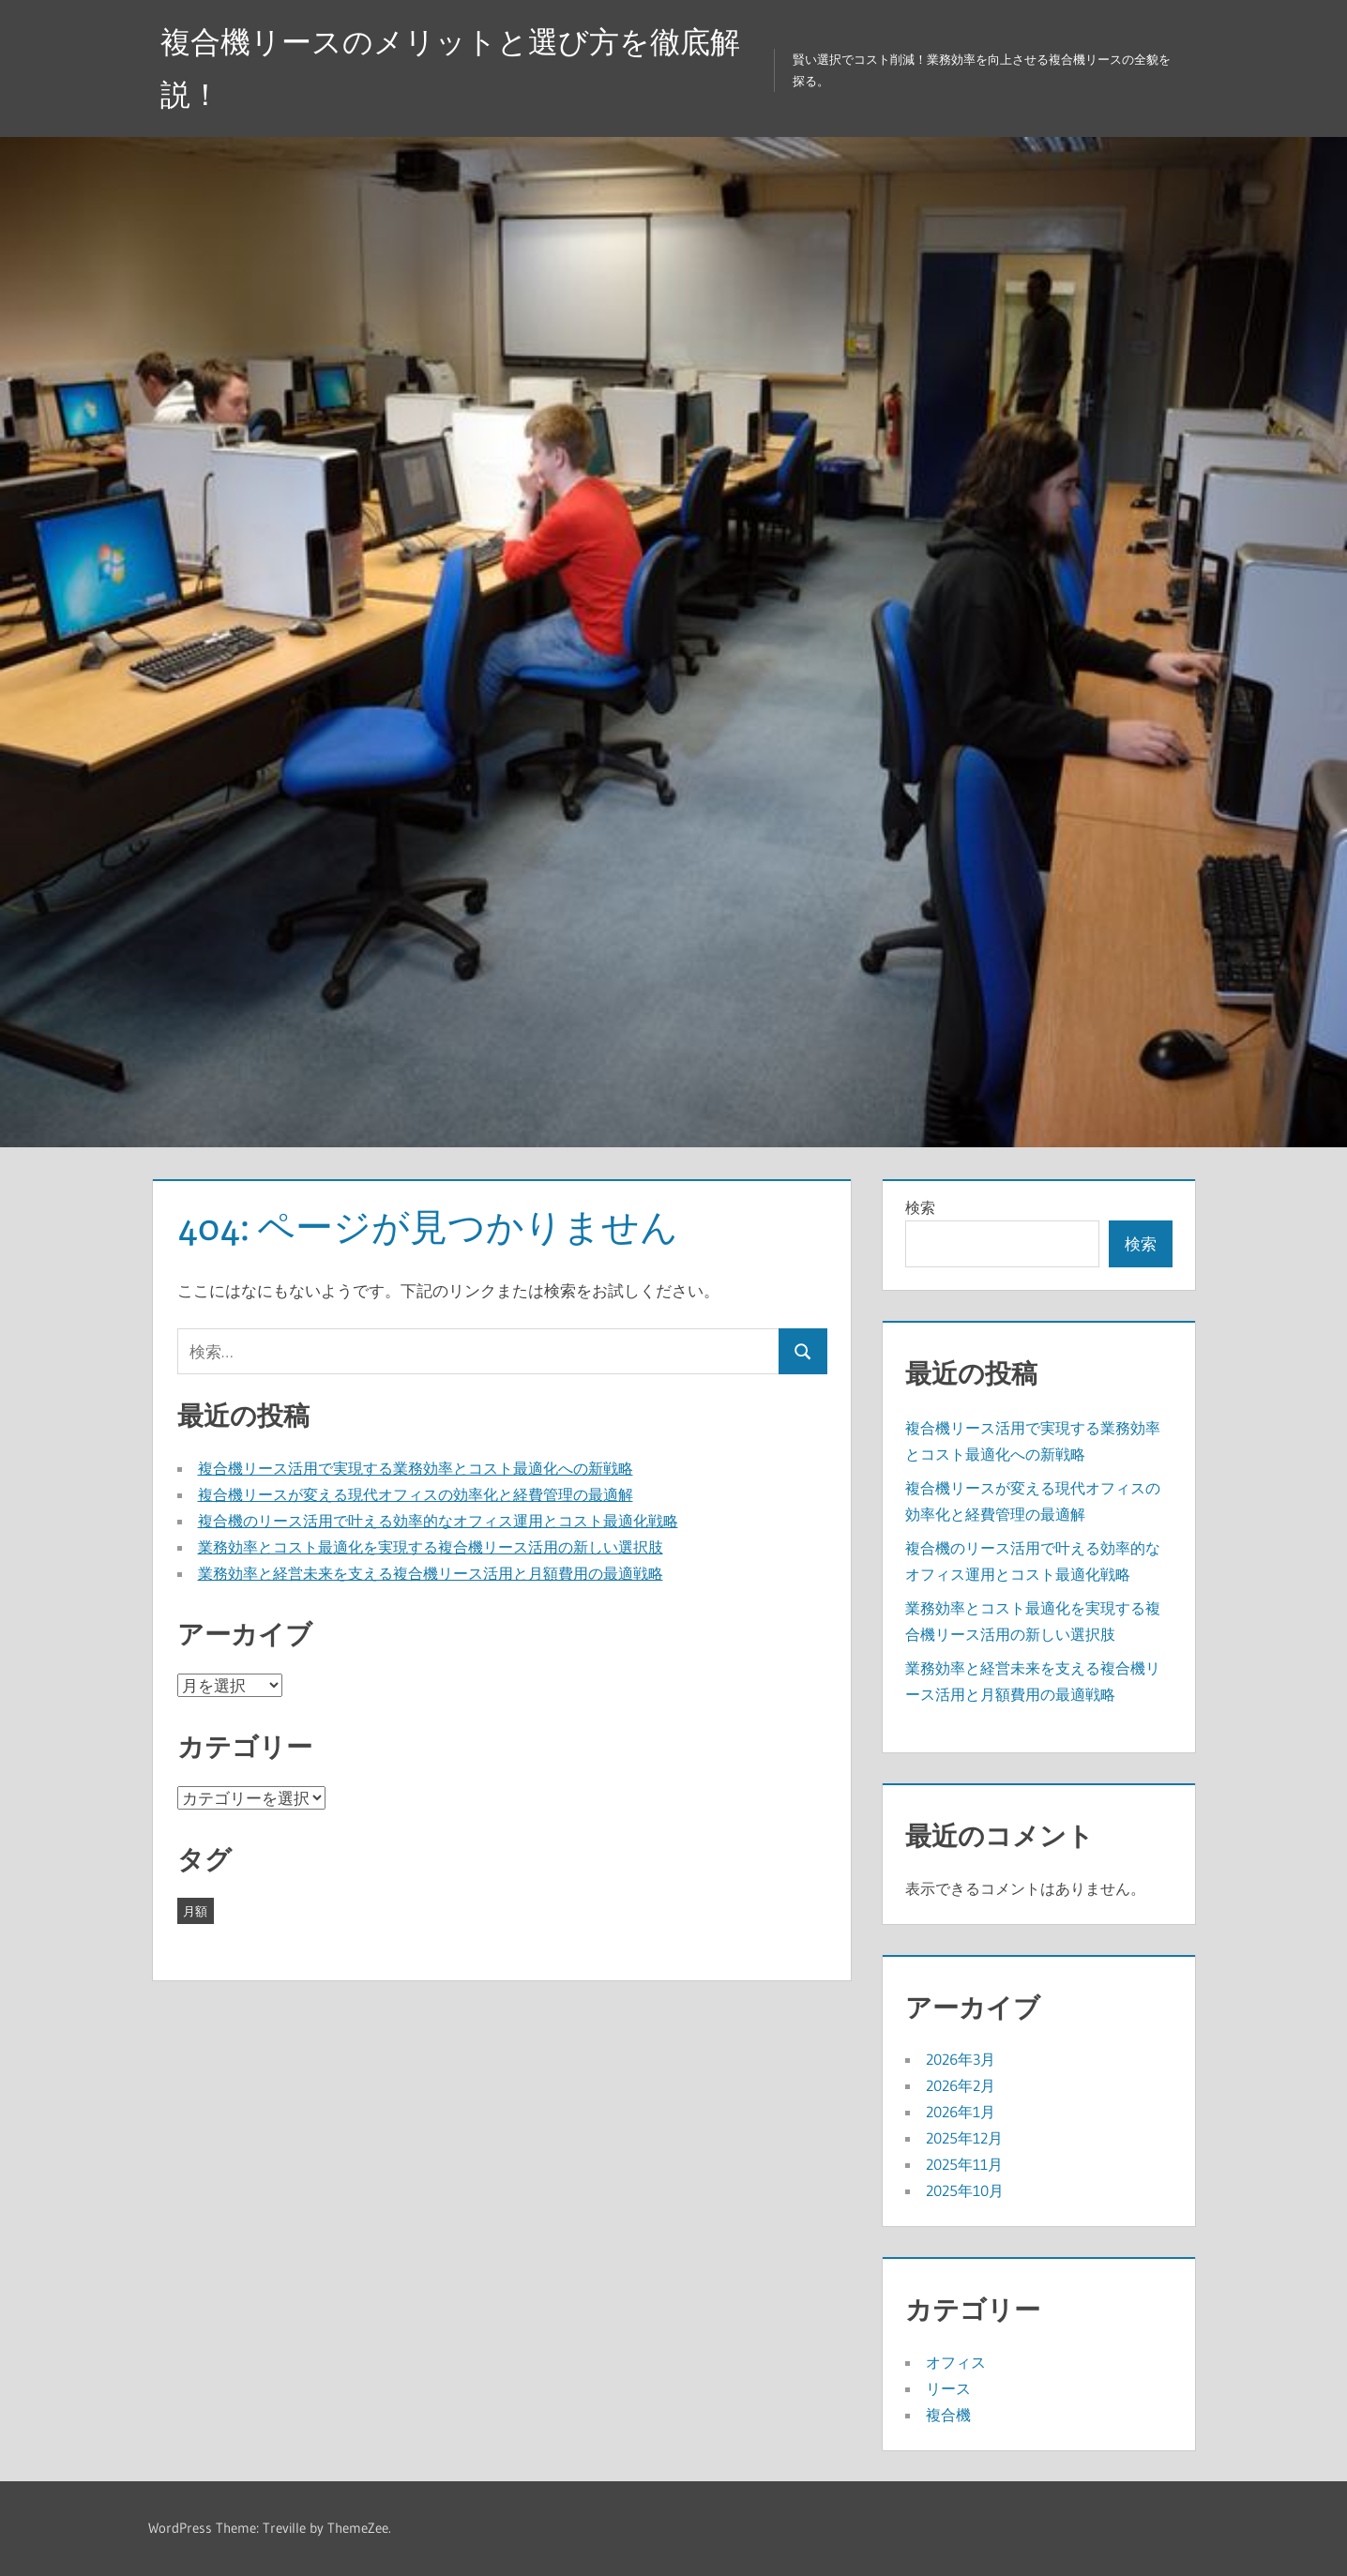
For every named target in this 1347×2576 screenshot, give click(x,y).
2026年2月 (960, 2085)
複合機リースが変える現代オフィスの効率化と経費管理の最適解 (415, 1494)
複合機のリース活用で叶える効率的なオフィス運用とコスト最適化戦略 (438, 1520)
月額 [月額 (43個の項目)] (195, 1910)
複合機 (948, 2414)
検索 (920, 1207)
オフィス (956, 2362)
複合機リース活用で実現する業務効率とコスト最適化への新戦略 (415, 1468)
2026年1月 (960, 2111)
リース (948, 2388)
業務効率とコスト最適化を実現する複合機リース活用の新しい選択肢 (430, 1547)
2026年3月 (960, 2059)
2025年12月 (964, 2138)
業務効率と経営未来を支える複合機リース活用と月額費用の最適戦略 (430, 1573)
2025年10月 (965, 2190)
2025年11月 (964, 2164)
